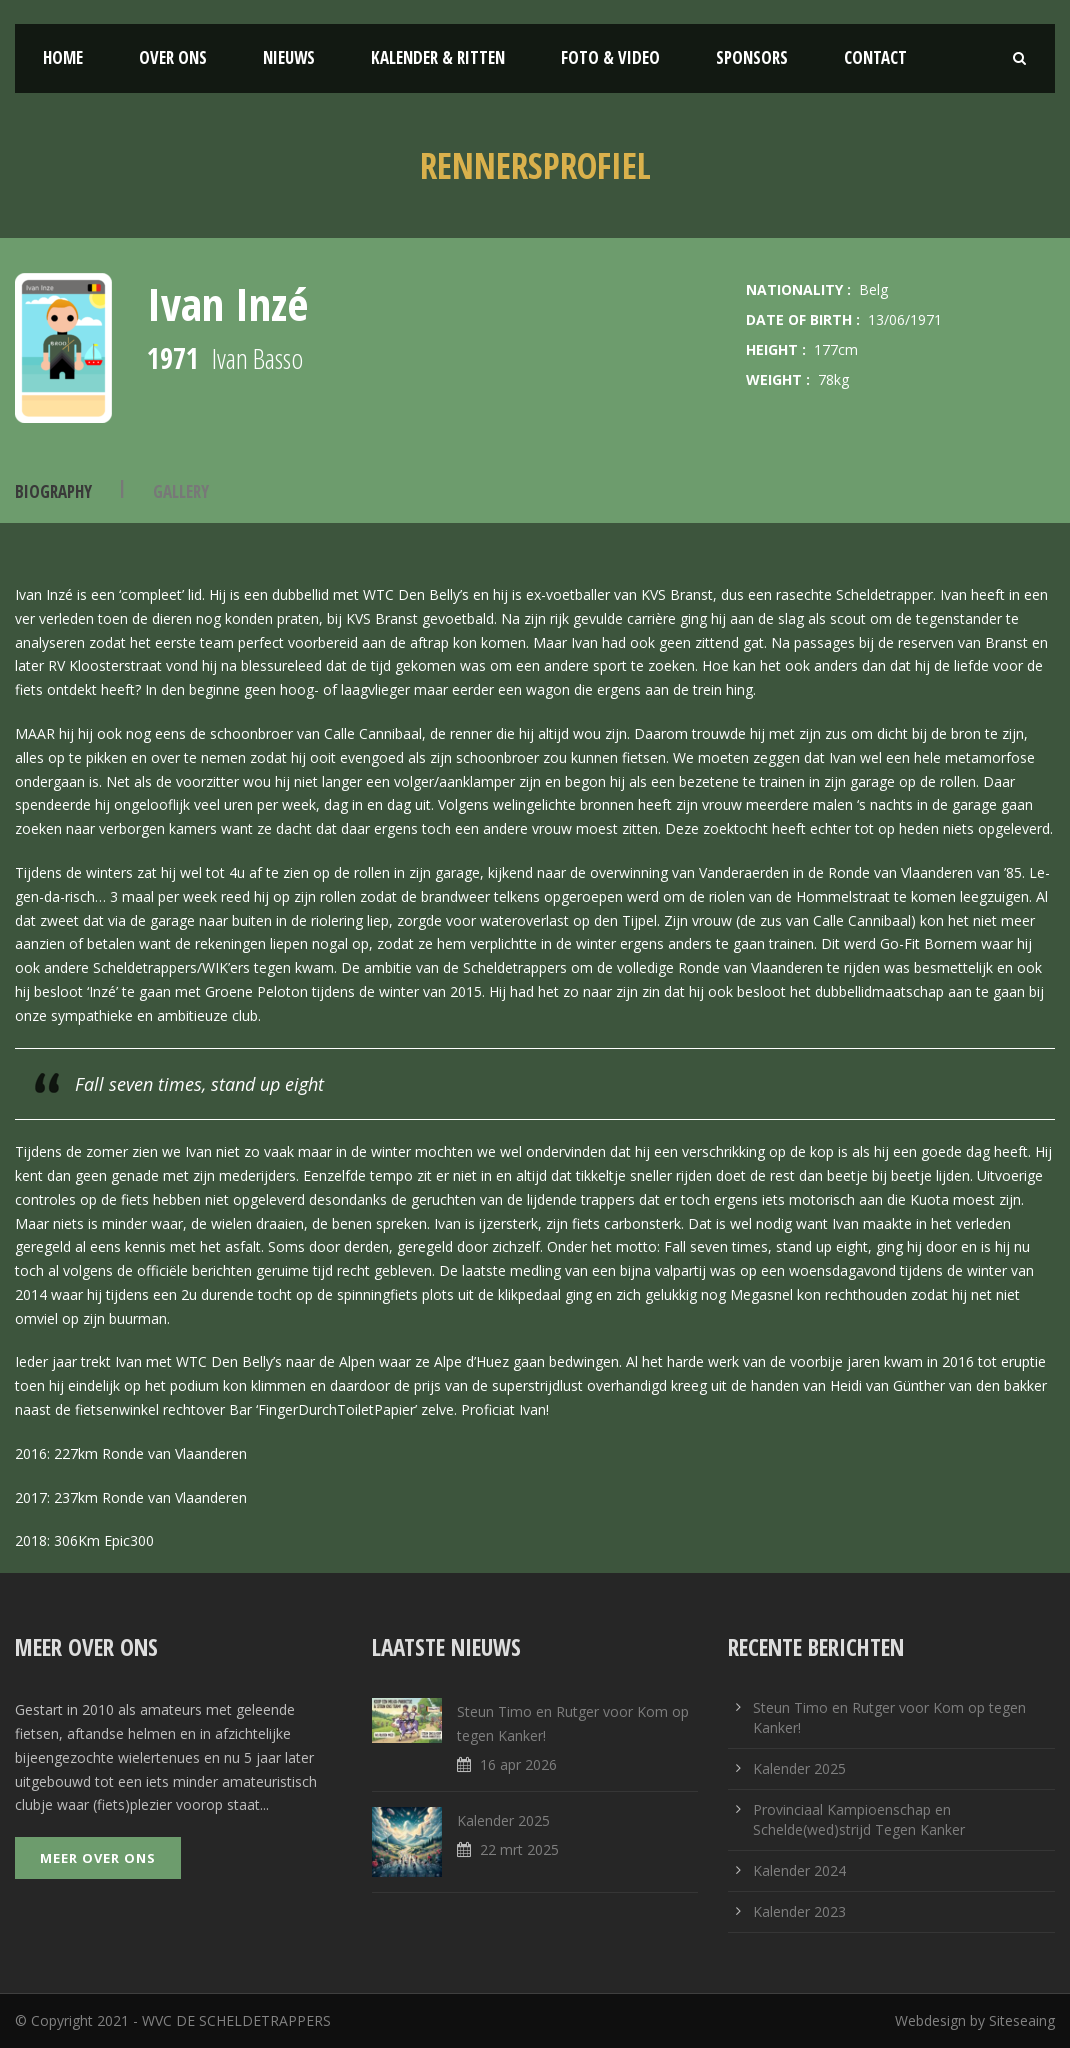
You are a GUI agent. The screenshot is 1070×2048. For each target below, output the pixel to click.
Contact (875, 57)
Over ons (173, 57)
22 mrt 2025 (519, 1849)
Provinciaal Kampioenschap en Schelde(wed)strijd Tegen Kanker (859, 1819)
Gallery (181, 491)
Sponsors (752, 57)
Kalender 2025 (503, 1820)
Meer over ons (98, 1858)
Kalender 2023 (799, 1911)
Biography (53, 491)
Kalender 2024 (799, 1870)
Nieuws (289, 57)
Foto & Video (610, 57)
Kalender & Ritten (438, 57)
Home (63, 57)
